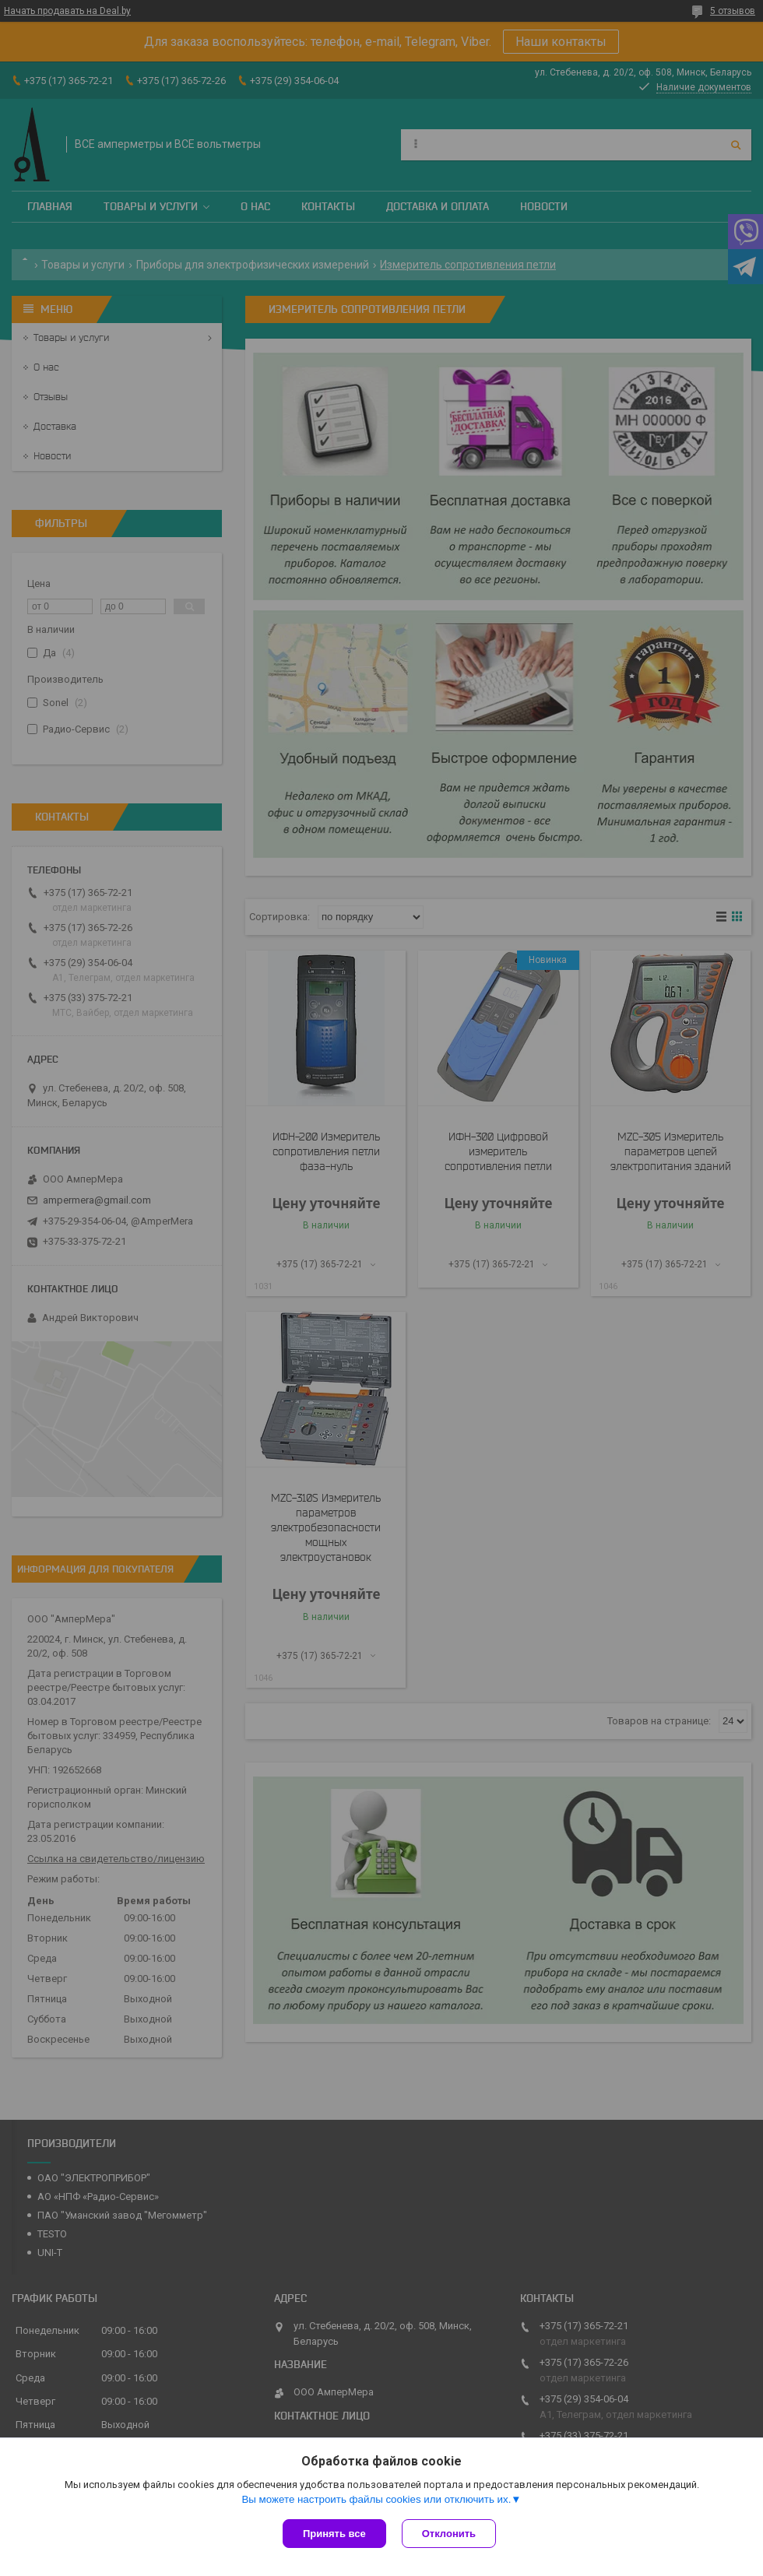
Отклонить (449, 2533)
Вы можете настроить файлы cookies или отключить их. (376, 2499)
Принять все (334, 2533)
